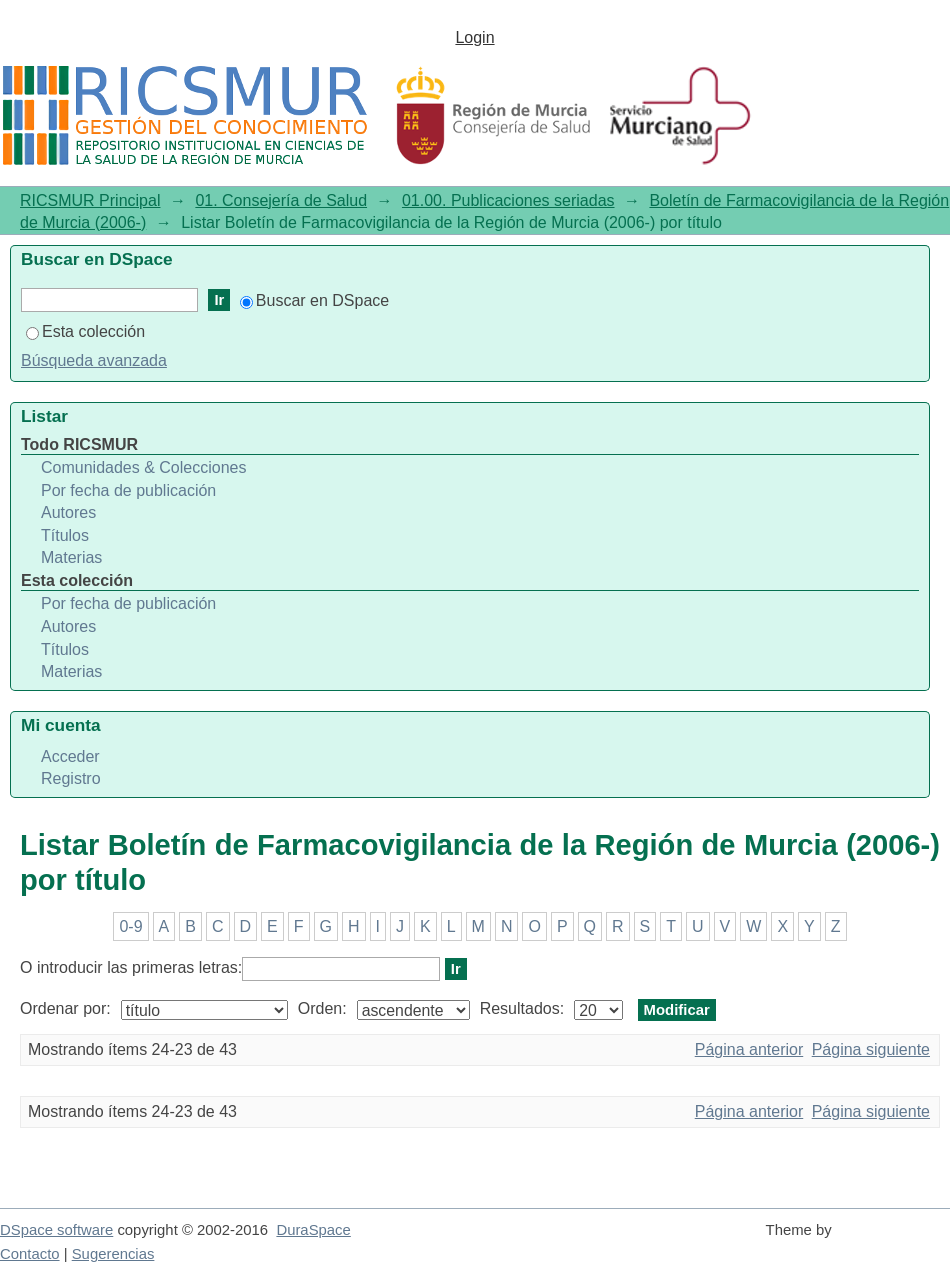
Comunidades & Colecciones (143, 467)
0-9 (130, 926)
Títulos (65, 535)
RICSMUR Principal (90, 200)
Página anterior (749, 1049)
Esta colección (85, 331)
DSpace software (56, 1230)
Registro (71, 778)
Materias (71, 557)
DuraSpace (313, 1230)
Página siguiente (871, 1049)
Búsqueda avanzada (94, 360)
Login (474, 37)
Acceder (70, 756)
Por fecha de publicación (128, 490)
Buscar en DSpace (314, 300)
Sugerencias (113, 1254)
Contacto (30, 1254)
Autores (68, 512)
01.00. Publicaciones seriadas (508, 200)
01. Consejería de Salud (281, 200)
